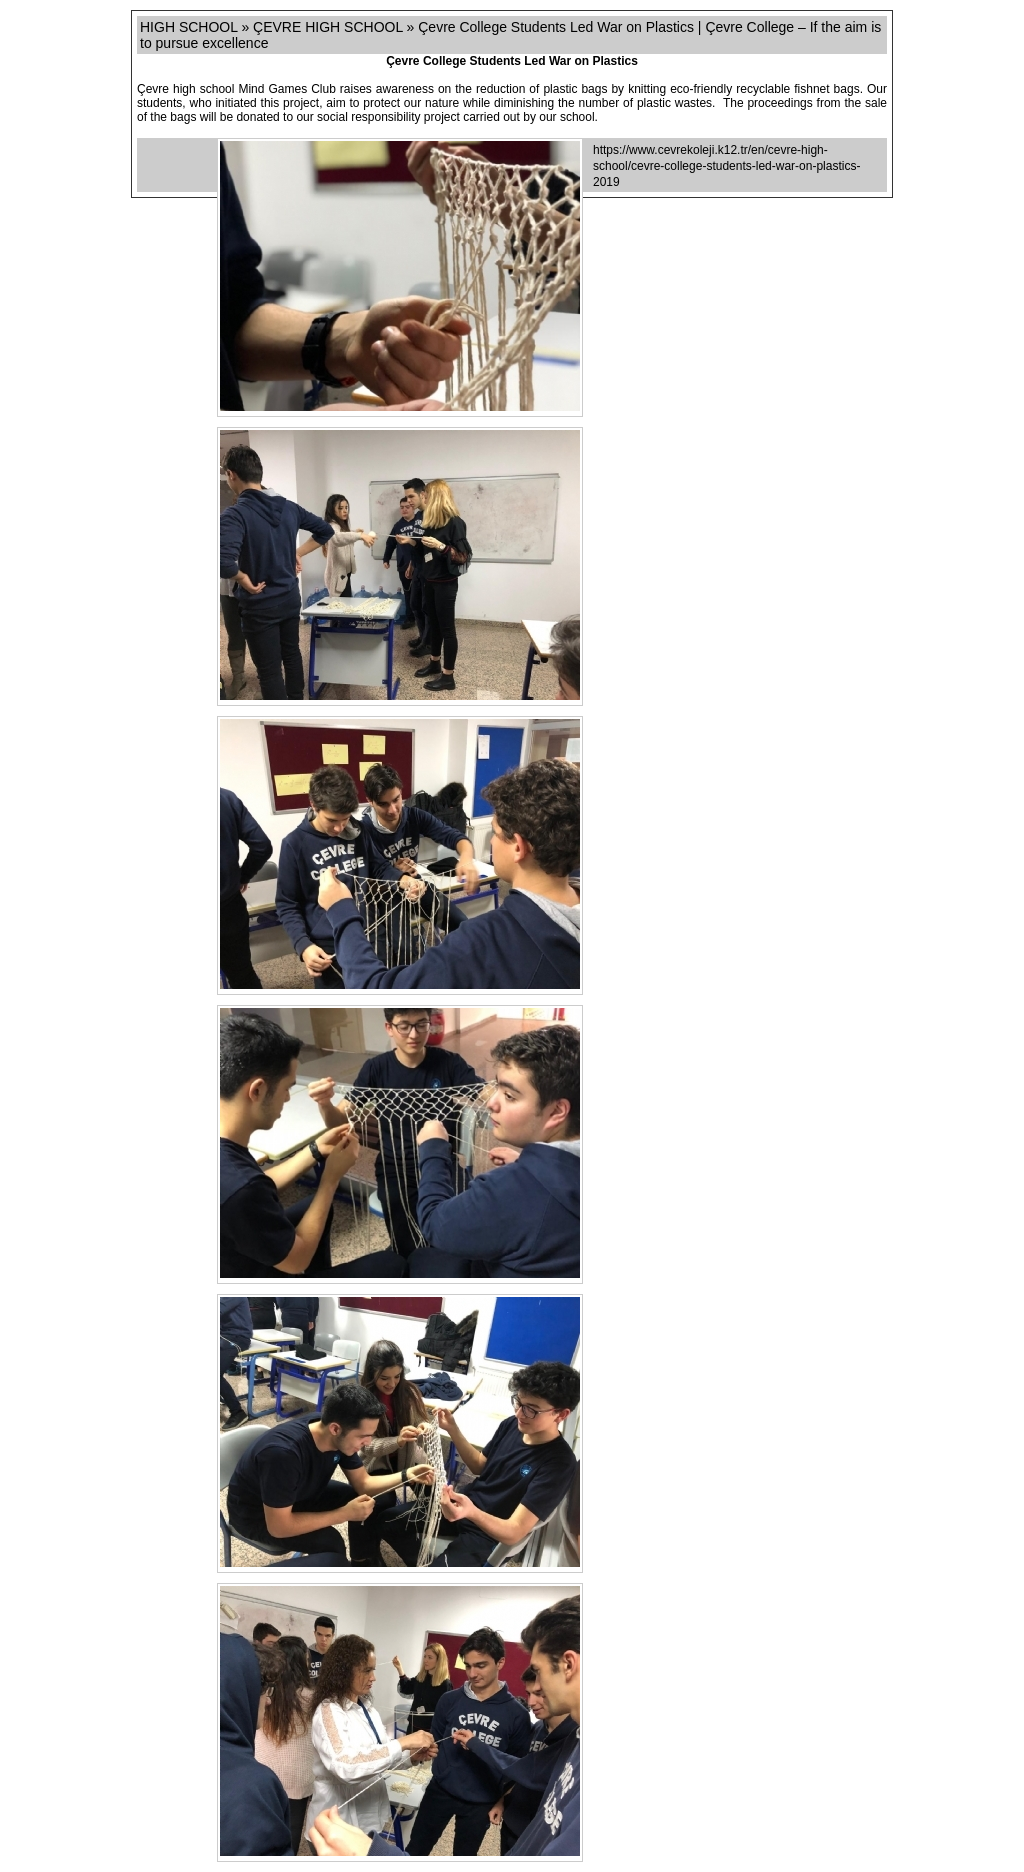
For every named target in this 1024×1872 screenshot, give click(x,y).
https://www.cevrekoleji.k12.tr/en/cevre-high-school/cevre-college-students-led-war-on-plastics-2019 (726, 166)
